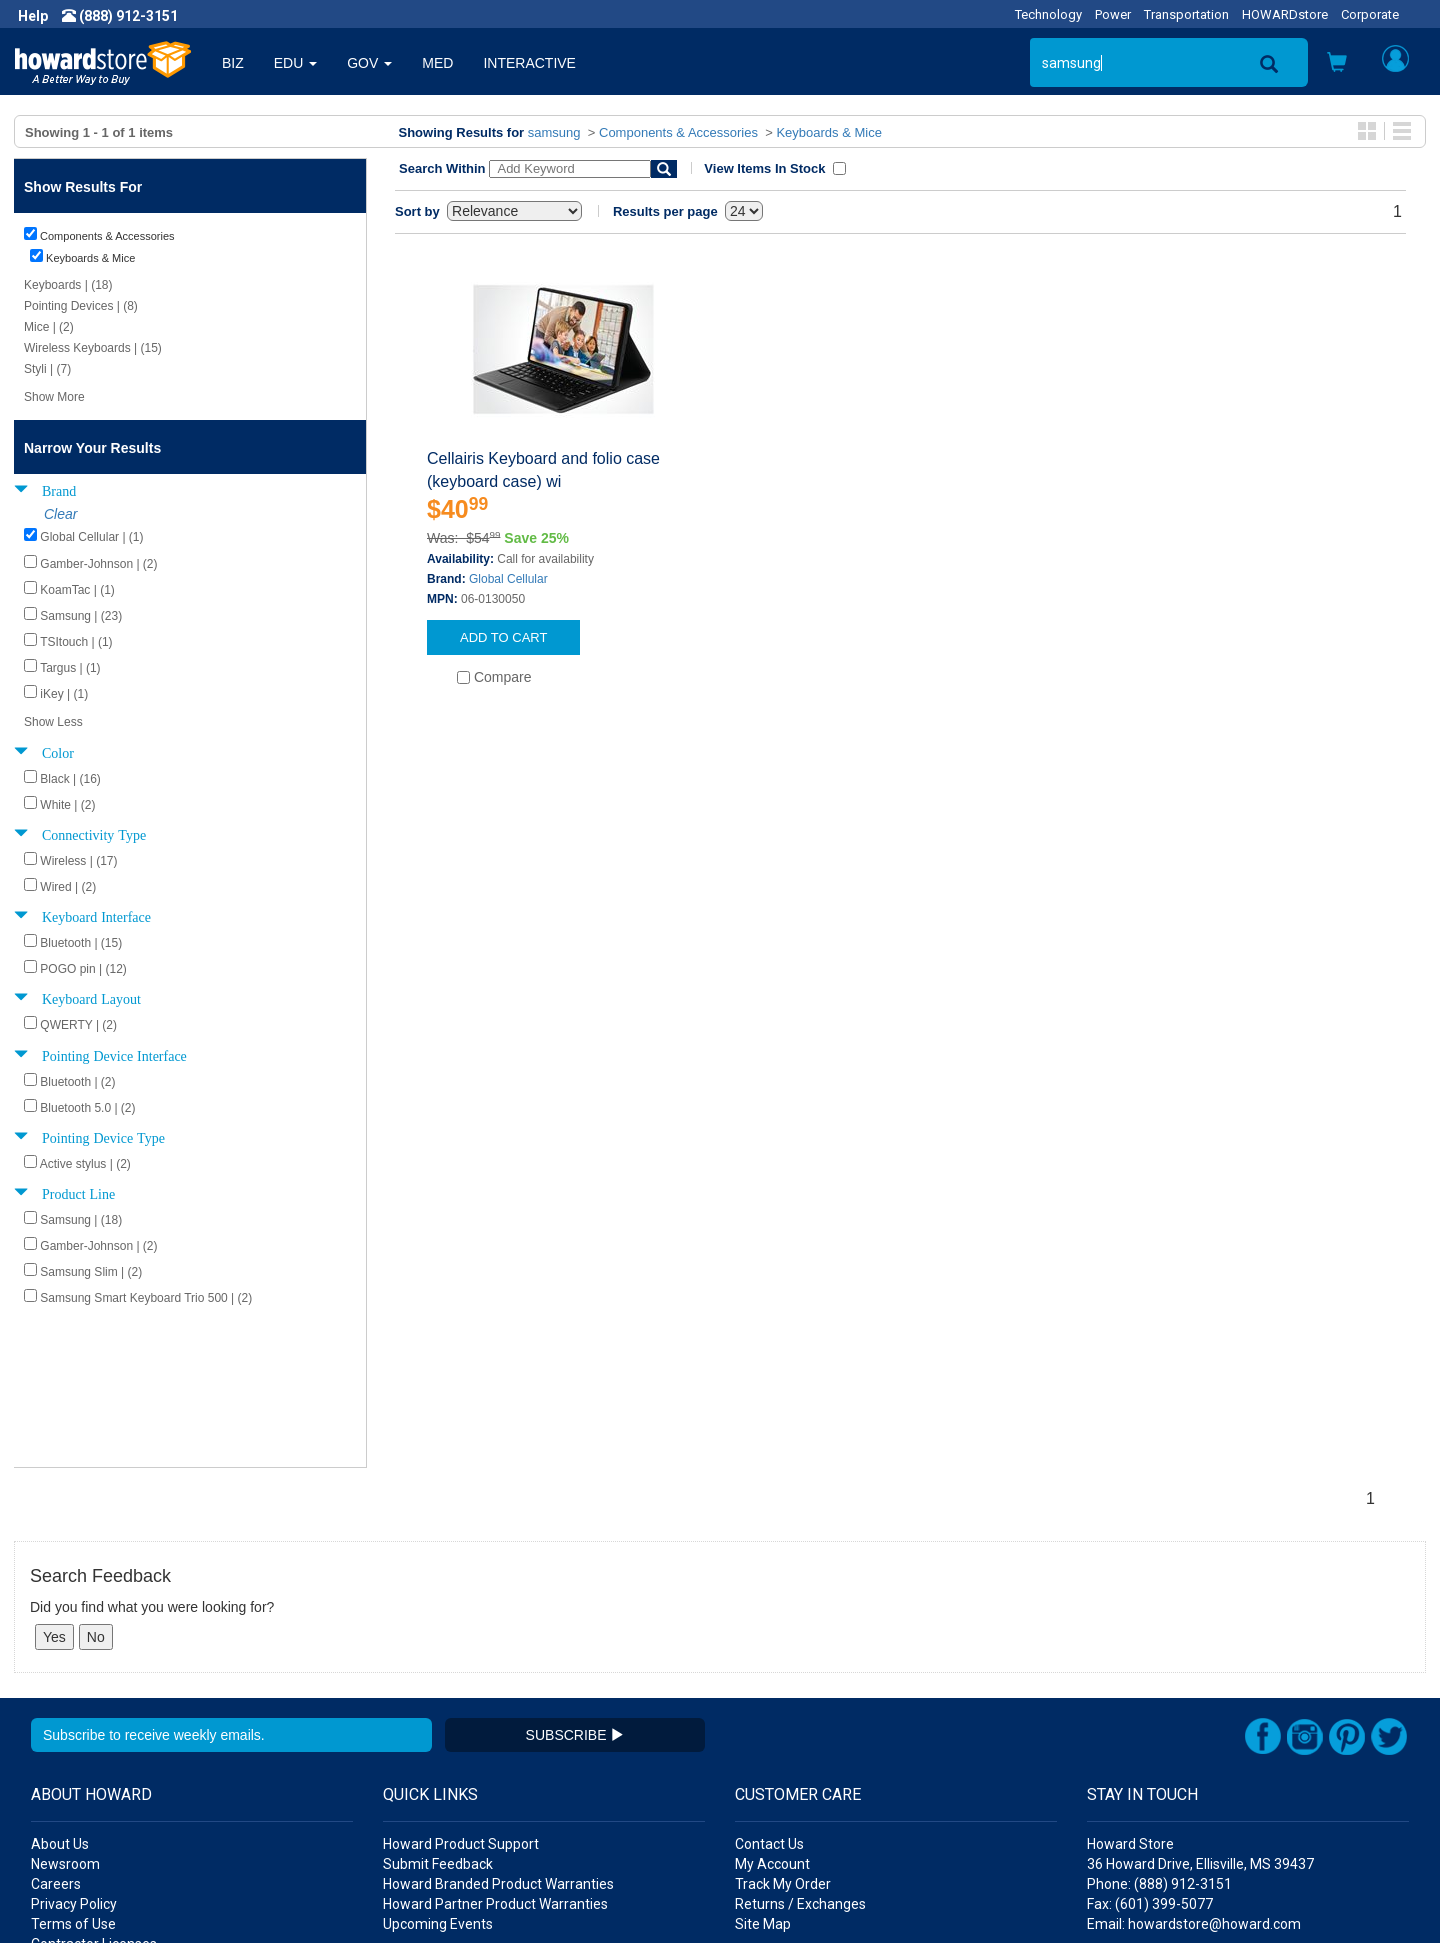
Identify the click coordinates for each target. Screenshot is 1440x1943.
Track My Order (783, 1729)
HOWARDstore (1285, 14)
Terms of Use (73, 1769)
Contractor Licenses (94, 1789)
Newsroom (65, 1709)
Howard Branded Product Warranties (498, 1729)
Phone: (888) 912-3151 (1159, 1729)
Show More (54, 397)
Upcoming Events (438, 1769)
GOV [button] (369, 63)
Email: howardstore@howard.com (1194, 1769)
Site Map (763, 1769)
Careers (56, 1729)
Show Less (53, 722)
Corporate (1370, 14)
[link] (1115, 1893)
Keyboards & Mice (829, 132)
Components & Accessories (678, 132)
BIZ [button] (233, 63)
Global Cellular (508, 579)
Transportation (1186, 14)
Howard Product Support (461, 1689)
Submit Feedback (438, 1709)
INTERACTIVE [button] (529, 63)
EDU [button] (295, 63)
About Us (60, 1689)
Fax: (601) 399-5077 (1150, 1749)
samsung (554, 132)
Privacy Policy (74, 1749)
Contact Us (769, 1689)
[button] (1337, 64)
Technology (1048, 14)
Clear (60, 514)
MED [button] (437, 63)
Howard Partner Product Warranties (495, 1749)
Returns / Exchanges (800, 1749)
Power (1113, 14)
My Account (772, 1709)
